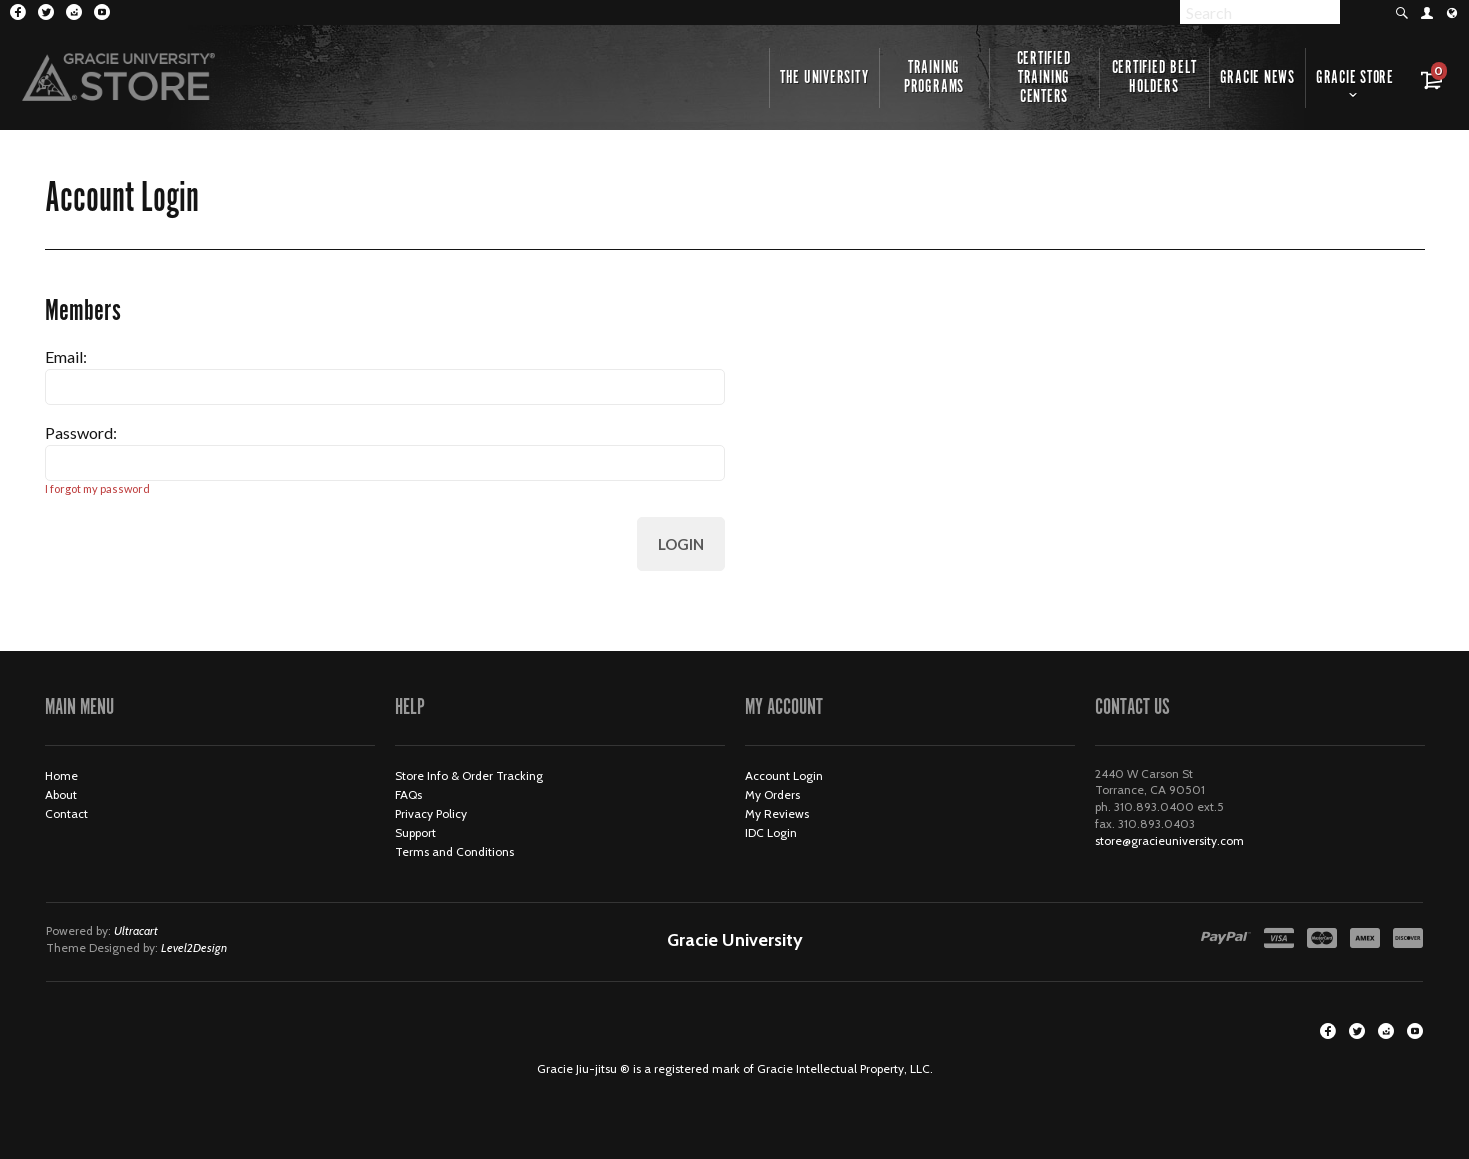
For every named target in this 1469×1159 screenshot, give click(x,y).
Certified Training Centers (1044, 78)
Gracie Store (1355, 78)
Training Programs (934, 77)
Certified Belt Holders (1154, 77)
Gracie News (1257, 78)
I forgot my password (97, 488)
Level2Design (194, 947)
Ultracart (136, 930)
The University (824, 78)
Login (681, 544)
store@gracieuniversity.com (1169, 840)
